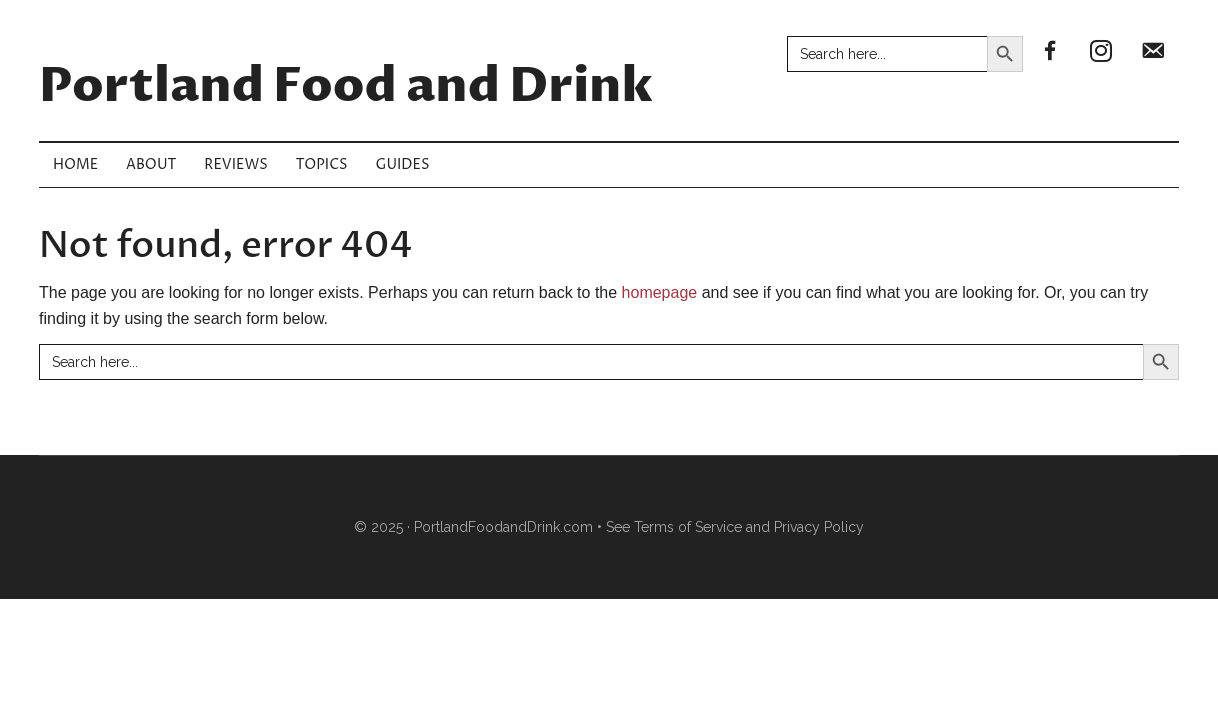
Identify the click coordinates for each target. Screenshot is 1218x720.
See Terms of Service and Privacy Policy (735, 527)
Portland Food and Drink (346, 87)
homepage (660, 292)
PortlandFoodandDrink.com (503, 527)
